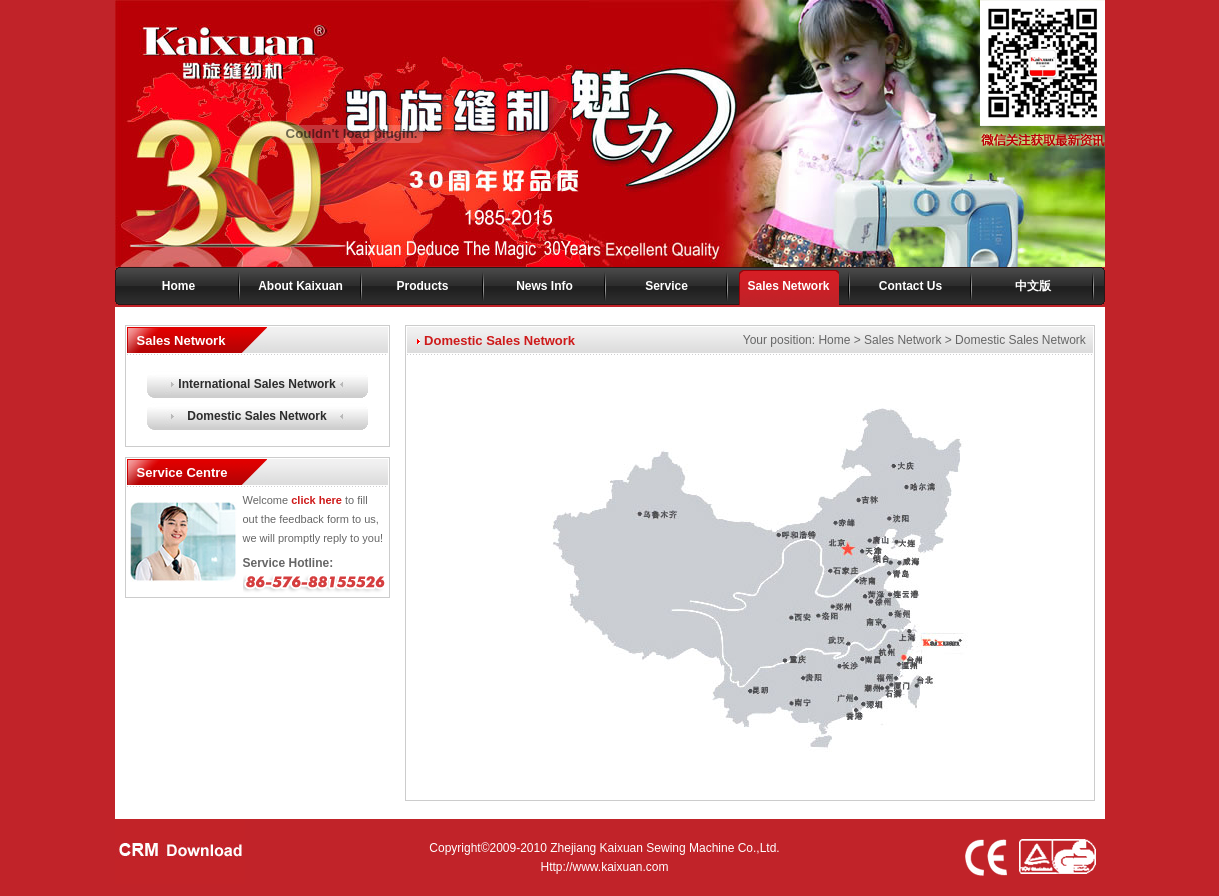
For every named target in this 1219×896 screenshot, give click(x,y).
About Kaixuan (300, 286)
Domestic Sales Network (256, 416)
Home (178, 286)
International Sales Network (256, 384)
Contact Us (910, 286)
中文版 (1033, 286)
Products (422, 286)
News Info (544, 286)
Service (666, 286)
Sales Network (788, 286)
